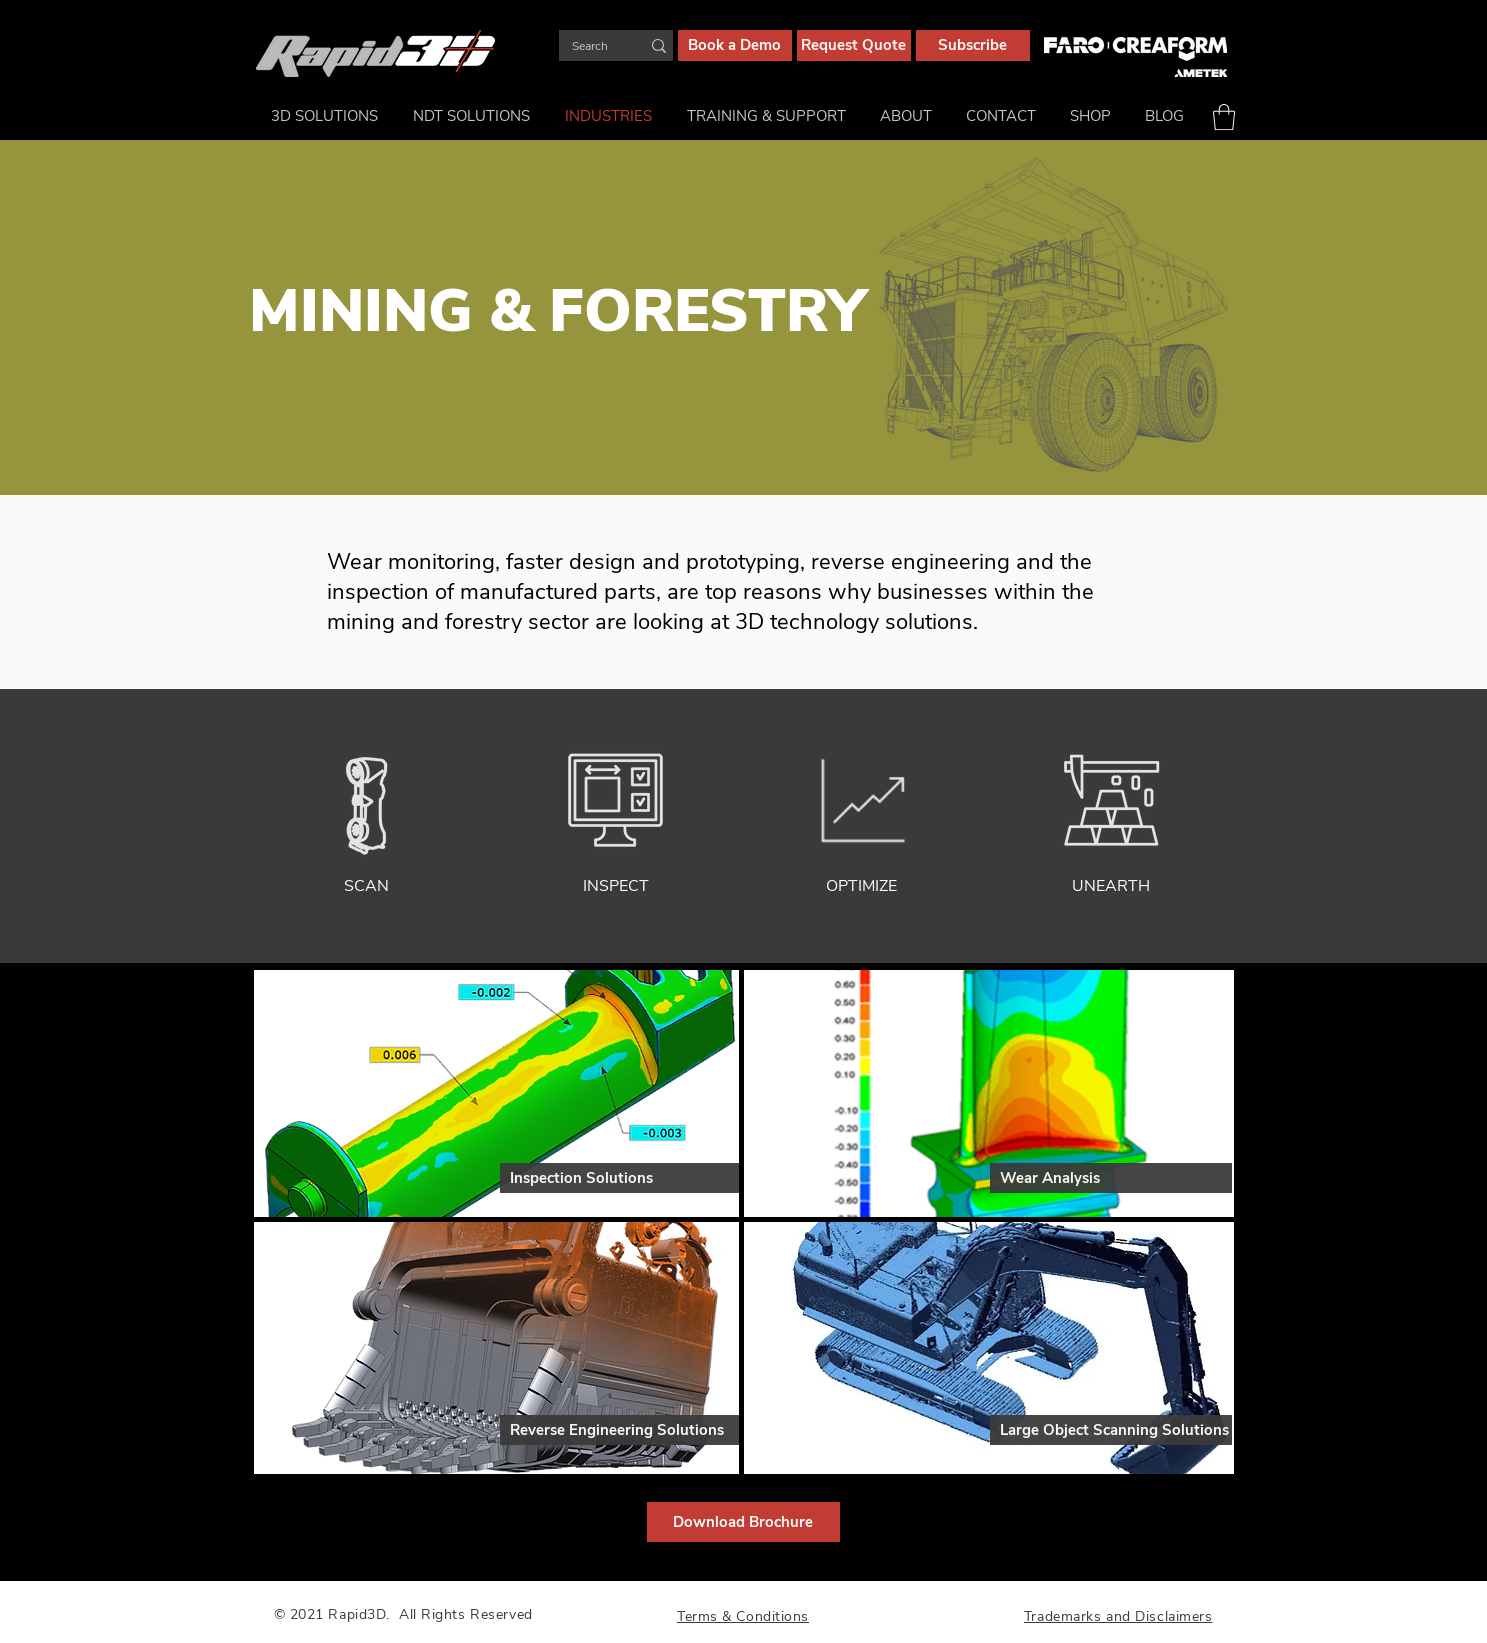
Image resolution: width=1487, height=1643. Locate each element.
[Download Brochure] (743, 1522)
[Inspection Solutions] (621, 1178)
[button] (1224, 117)
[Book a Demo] (735, 45)
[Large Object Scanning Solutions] (1111, 1430)
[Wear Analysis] (1111, 1178)
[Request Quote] (854, 45)
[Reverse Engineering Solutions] (621, 1430)
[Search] (591, 46)
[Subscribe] (973, 45)
